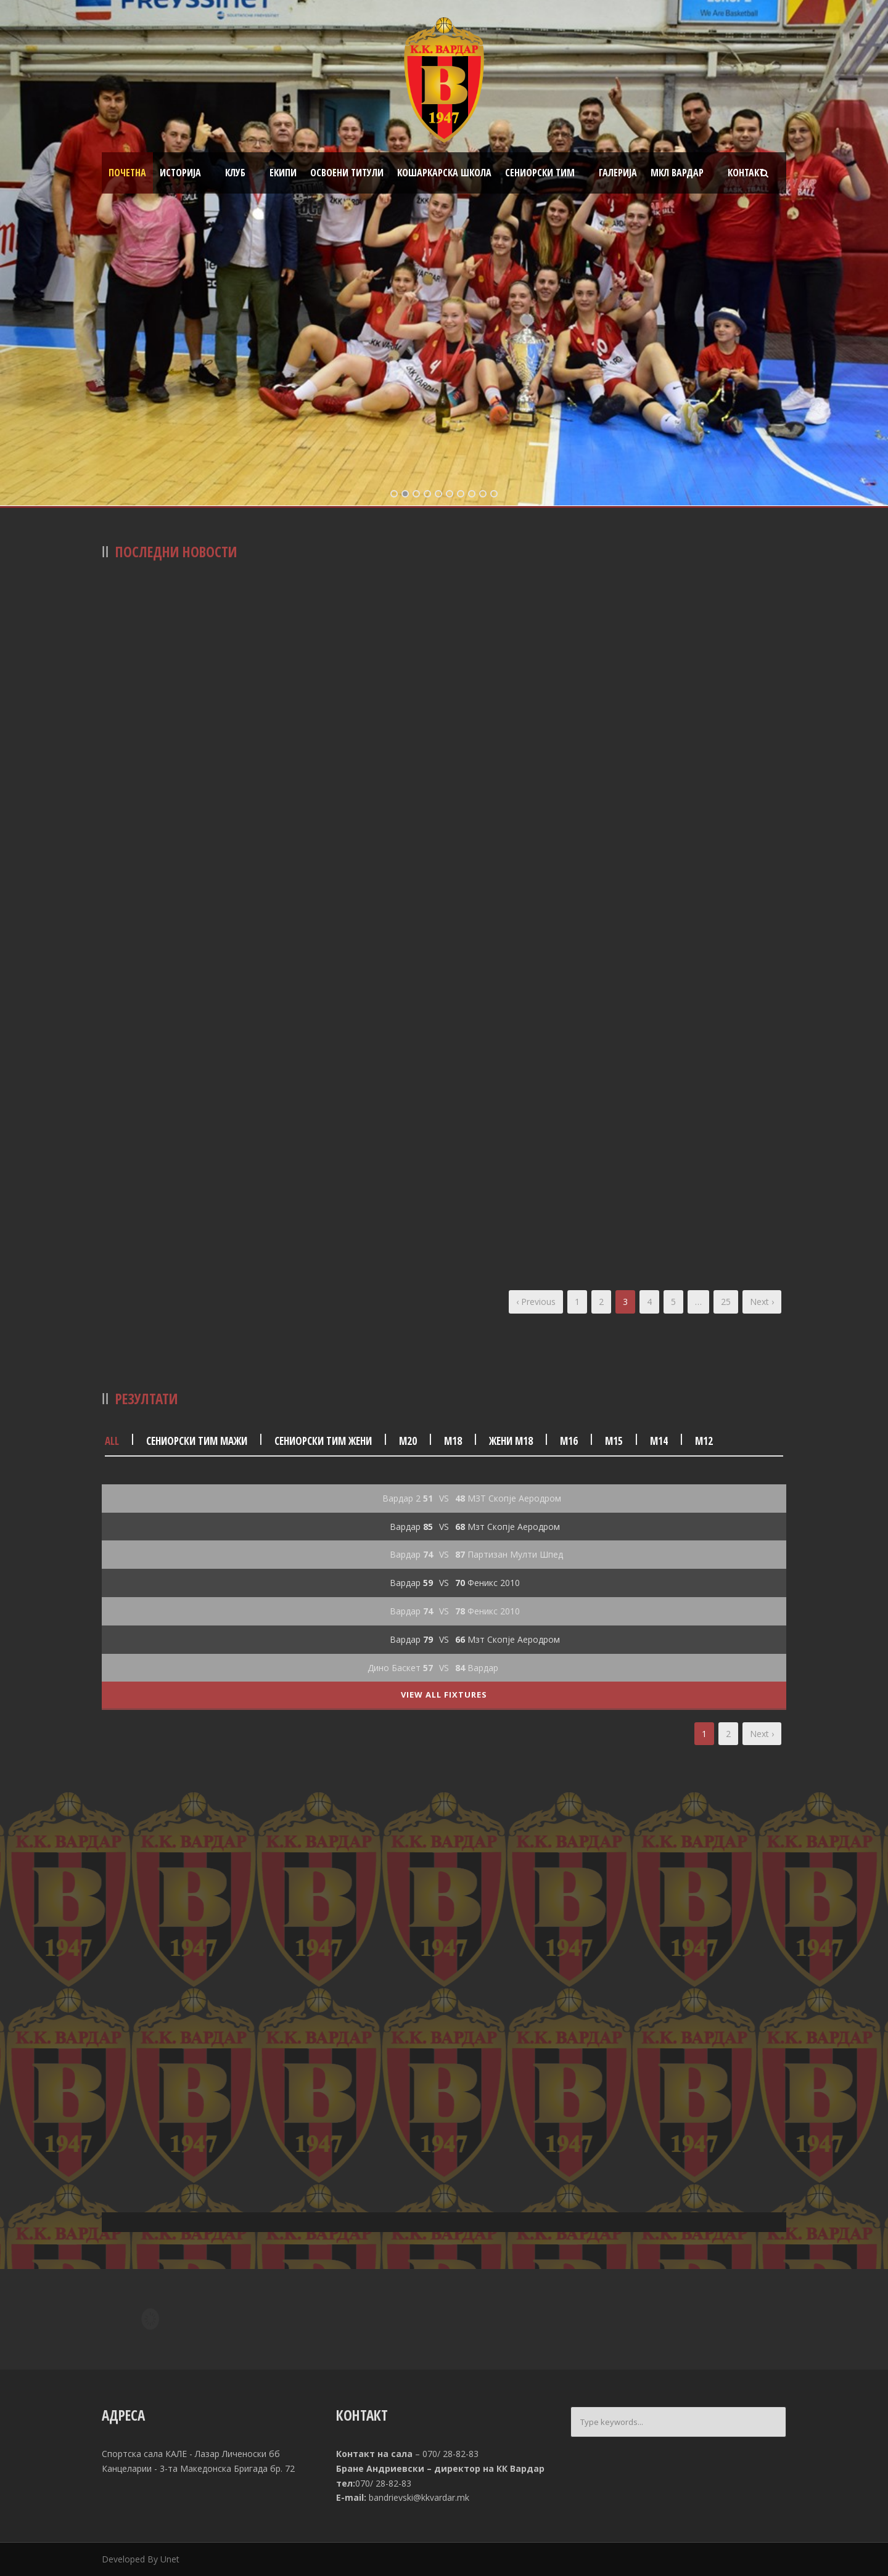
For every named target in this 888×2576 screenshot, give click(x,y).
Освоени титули (347, 172)
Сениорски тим (540, 172)
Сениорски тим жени (323, 1441)
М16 (569, 1441)
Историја (180, 172)
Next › (762, 1301)
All (112, 1441)
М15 (614, 1441)
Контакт (746, 172)
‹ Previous (536, 1301)
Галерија (618, 172)
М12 (704, 1441)
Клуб (235, 172)
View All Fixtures (444, 1694)
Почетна (127, 172)
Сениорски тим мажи (196, 1441)
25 (726, 1301)
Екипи (283, 172)
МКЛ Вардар (677, 172)
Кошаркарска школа (444, 172)
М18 (453, 1441)
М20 (408, 1441)
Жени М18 (511, 1441)
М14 (659, 1441)
